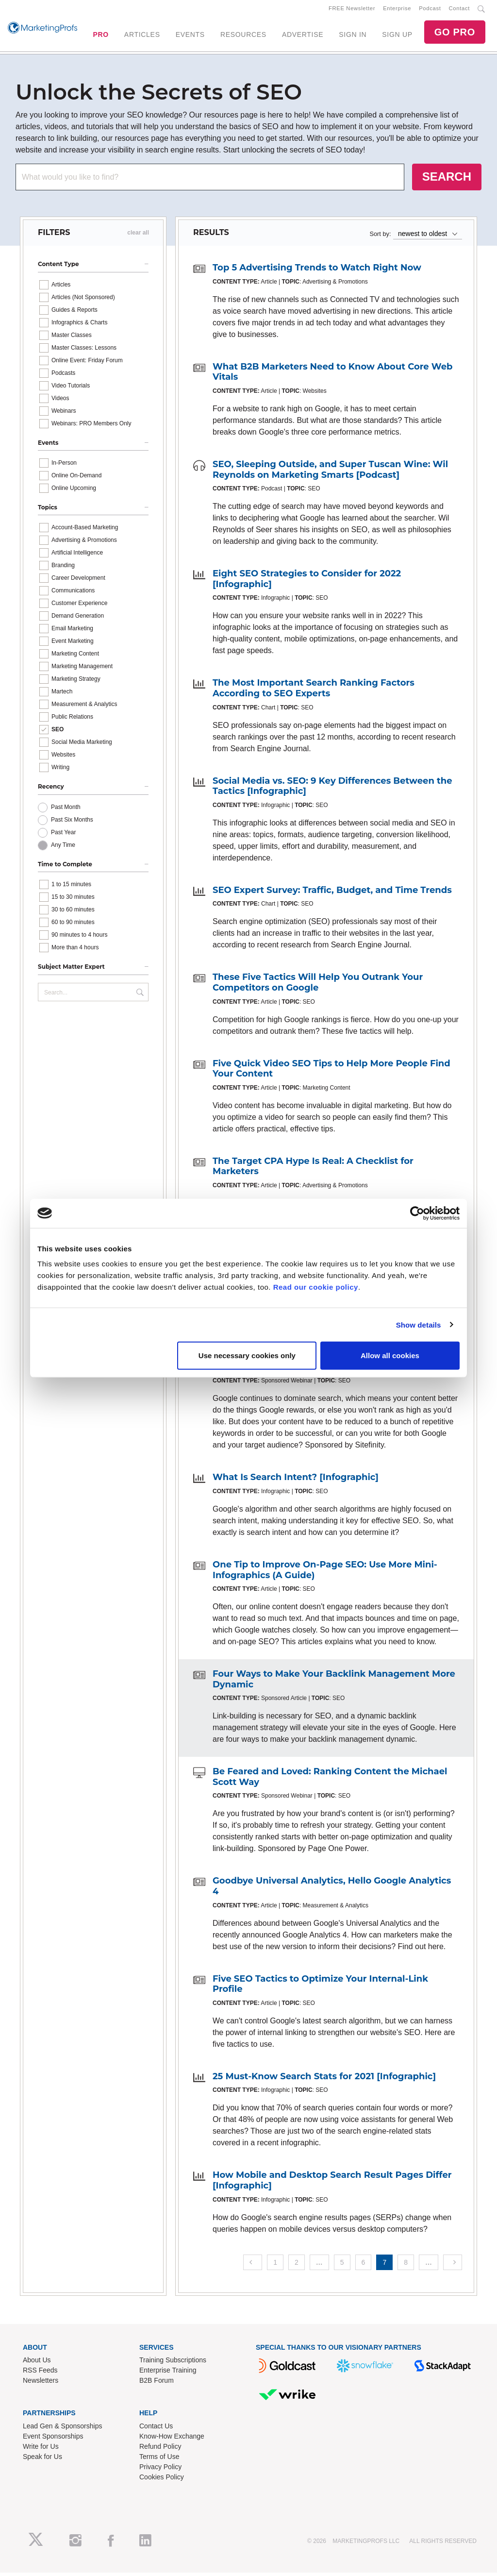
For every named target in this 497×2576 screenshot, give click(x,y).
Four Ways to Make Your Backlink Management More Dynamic (334, 1683)
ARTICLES (142, 36)
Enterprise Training (168, 2374)
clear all (138, 236)
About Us (37, 2364)
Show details (418, 1324)
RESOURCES (243, 36)
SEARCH (446, 180)
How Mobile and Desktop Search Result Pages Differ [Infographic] (332, 2184)
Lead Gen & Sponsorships (62, 2430)
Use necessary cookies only (247, 1355)
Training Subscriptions (172, 2364)
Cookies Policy (161, 2481)
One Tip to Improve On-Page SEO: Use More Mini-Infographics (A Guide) (325, 1573)
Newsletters (40, 2384)
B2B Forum (156, 2384)
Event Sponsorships (53, 2440)
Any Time (63, 848)
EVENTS (190, 36)
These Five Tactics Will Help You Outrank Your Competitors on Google (318, 986)
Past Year (63, 835)
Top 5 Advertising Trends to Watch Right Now (317, 271)
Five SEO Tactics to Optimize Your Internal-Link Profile (320, 1987)
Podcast (430, 10)
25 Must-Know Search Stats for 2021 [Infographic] (324, 2079)
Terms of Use (159, 2460)
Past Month (66, 810)
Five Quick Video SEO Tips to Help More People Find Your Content (331, 1072)
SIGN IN (352, 36)
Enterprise (397, 10)
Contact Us (156, 2430)
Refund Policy (160, 2450)
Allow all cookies (390, 1355)
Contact (459, 10)
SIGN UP (397, 36)
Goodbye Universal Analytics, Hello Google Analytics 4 (332, 1890)
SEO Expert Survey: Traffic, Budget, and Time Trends (332, 893)
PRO (100, 36)
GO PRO (454, 34)
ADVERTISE (302, 36)
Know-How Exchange (171, 2440)
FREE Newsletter (352, 10)
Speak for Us (42, 2460)
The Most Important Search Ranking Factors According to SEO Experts (313, 692)
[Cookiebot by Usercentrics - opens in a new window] (417, 1213)
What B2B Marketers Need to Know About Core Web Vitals (332, 375)
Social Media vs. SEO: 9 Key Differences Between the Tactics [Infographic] (332, 789)
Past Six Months (72, 823)
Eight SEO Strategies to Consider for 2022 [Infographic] (307, 582)
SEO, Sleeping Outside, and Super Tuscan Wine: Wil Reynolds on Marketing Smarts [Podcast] (330, 473)
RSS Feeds (40, 2374)
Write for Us (41, 2450)
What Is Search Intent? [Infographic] (296, 1481)
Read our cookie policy (315, 1287)
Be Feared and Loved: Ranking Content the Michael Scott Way (330, 1780)
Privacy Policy (160, 2471)
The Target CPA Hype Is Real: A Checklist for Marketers (313, 1169)
